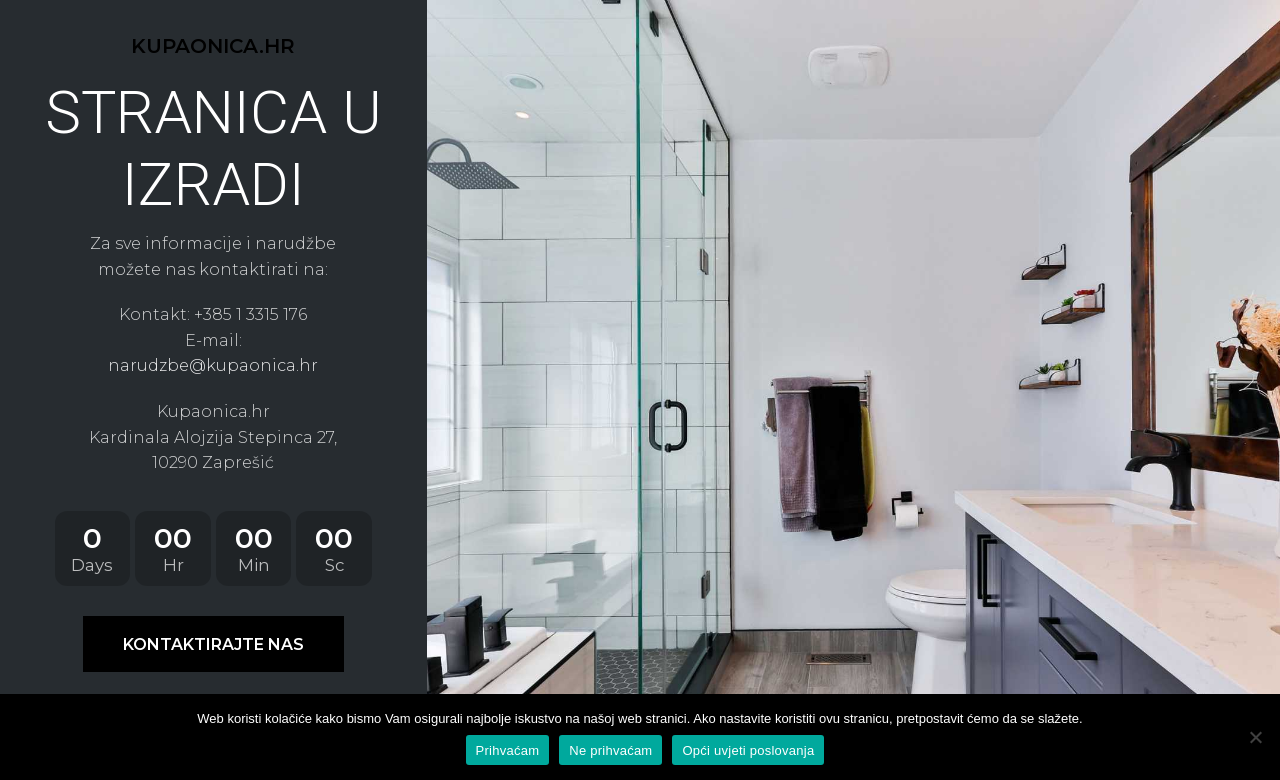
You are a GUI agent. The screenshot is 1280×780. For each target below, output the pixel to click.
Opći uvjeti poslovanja (748, 750)
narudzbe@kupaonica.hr (213, 365)
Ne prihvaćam (610, 750)
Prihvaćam (508, 750)
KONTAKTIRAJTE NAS (213, 644)
